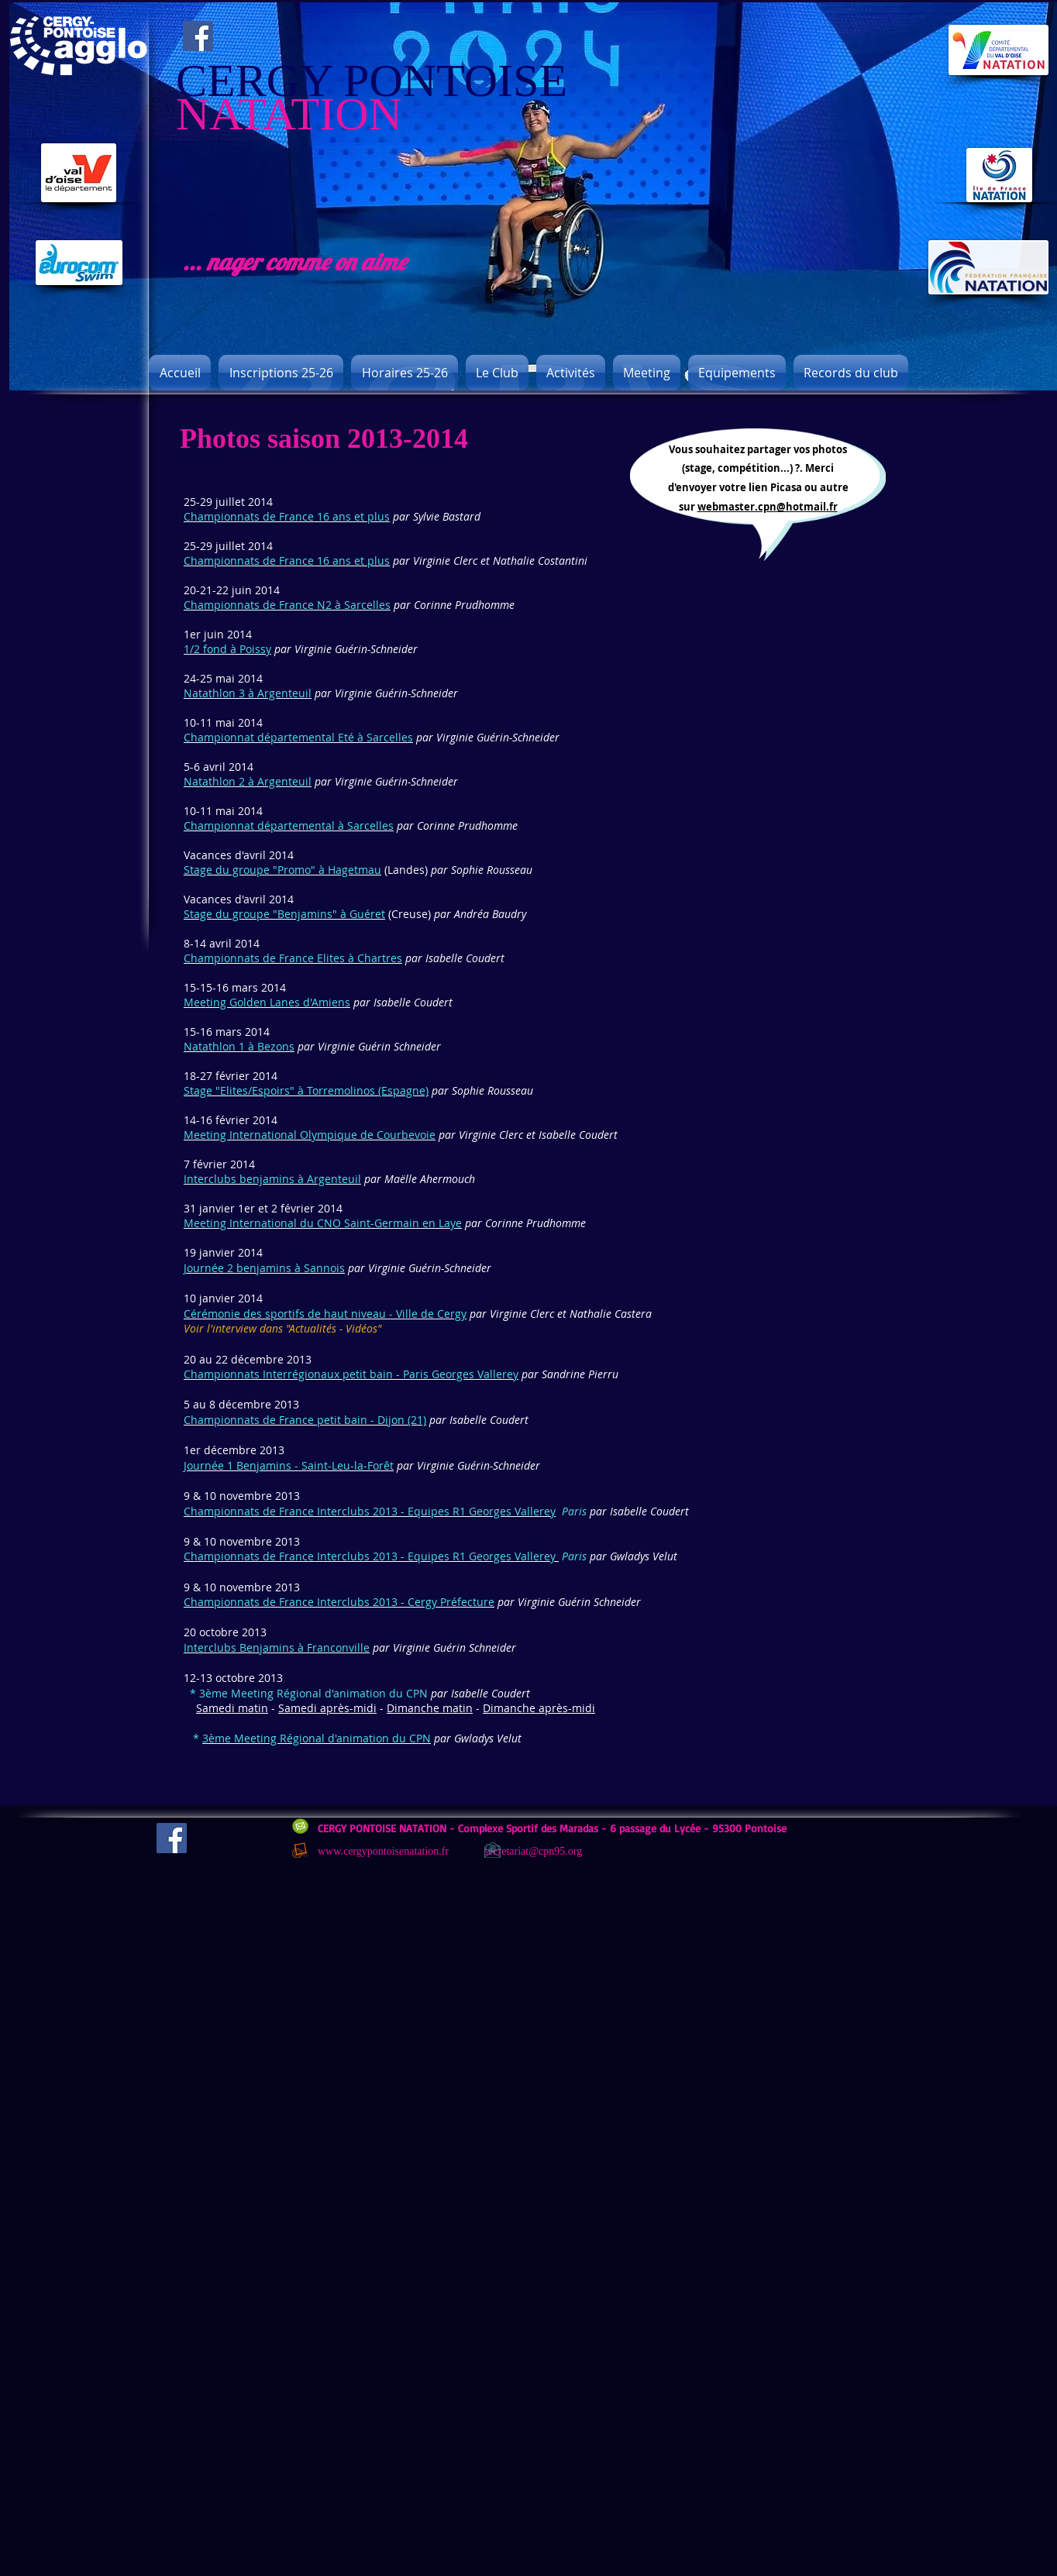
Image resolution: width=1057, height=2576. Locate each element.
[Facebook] (198, 36)
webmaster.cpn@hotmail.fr (767, 507)
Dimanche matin (430, 1708)
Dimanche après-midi (539, 1708)
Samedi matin (232, 1708)
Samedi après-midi (327, 1708)
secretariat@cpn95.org (533, 1851)
